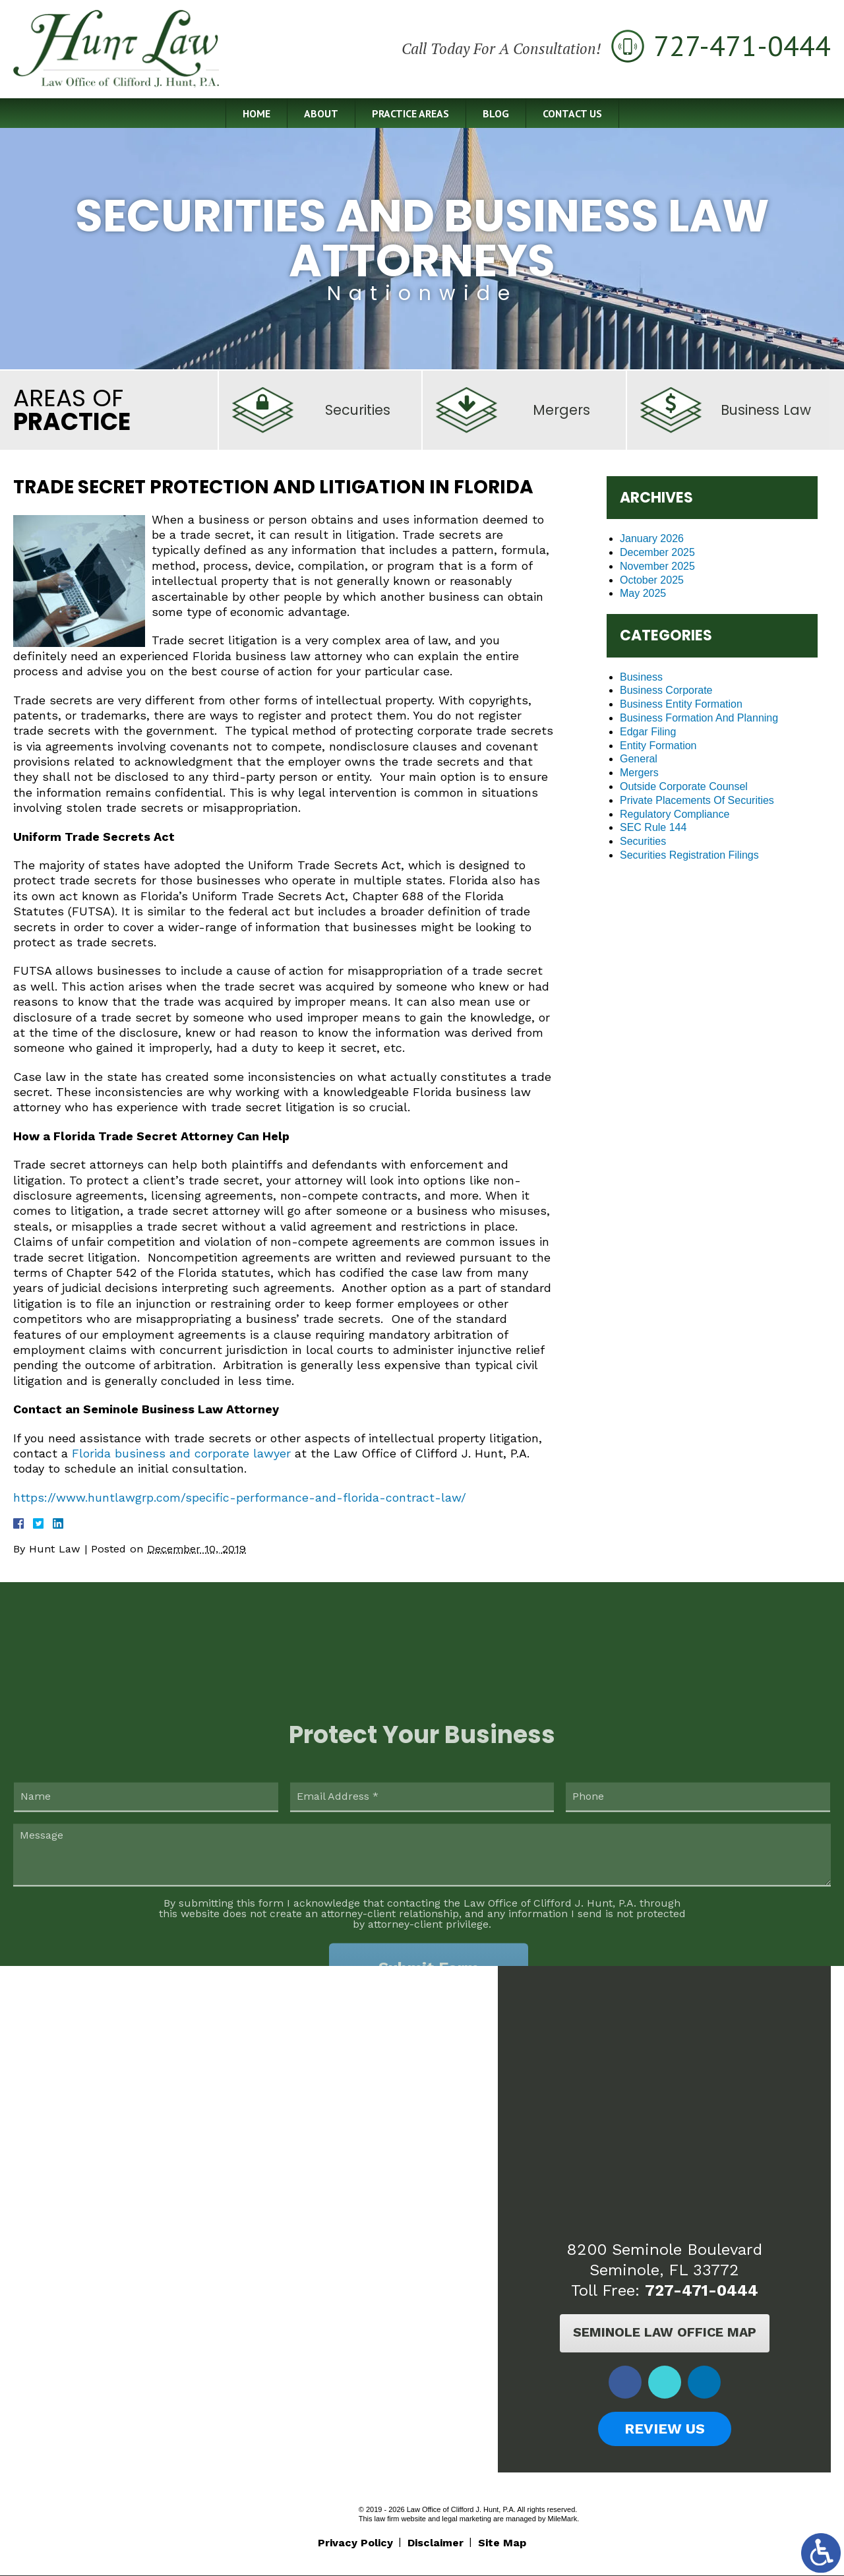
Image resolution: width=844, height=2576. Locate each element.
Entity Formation (658, 745)
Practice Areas (409, 114)
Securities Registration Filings (689, 855)
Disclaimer (435, 2543)
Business (641, 677)
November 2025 (657, 566)
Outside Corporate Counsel (684, 786)
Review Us (664, 2428)
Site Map (502, 2543)
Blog (495, 114)
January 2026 (652, 538)
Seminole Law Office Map (664, 2333)
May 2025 (643, 593)
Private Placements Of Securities (697, 800)
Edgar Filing (648, 731)
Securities (643, 841)
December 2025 (657, 552)
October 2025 (652, 580)
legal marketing (466, 2519)
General (638, 758)
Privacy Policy (355, 2543)
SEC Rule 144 (653, 827)
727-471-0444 (701, 2290)
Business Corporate (666, 690)
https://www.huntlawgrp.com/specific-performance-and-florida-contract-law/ (239, 1497)
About (320, 114)
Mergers (639, 772)
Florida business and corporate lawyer (181, 1453)
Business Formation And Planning (699, 717)
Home (256, 114)
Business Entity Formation (681, 704)
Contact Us (572, 114)
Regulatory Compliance (674, 814)
